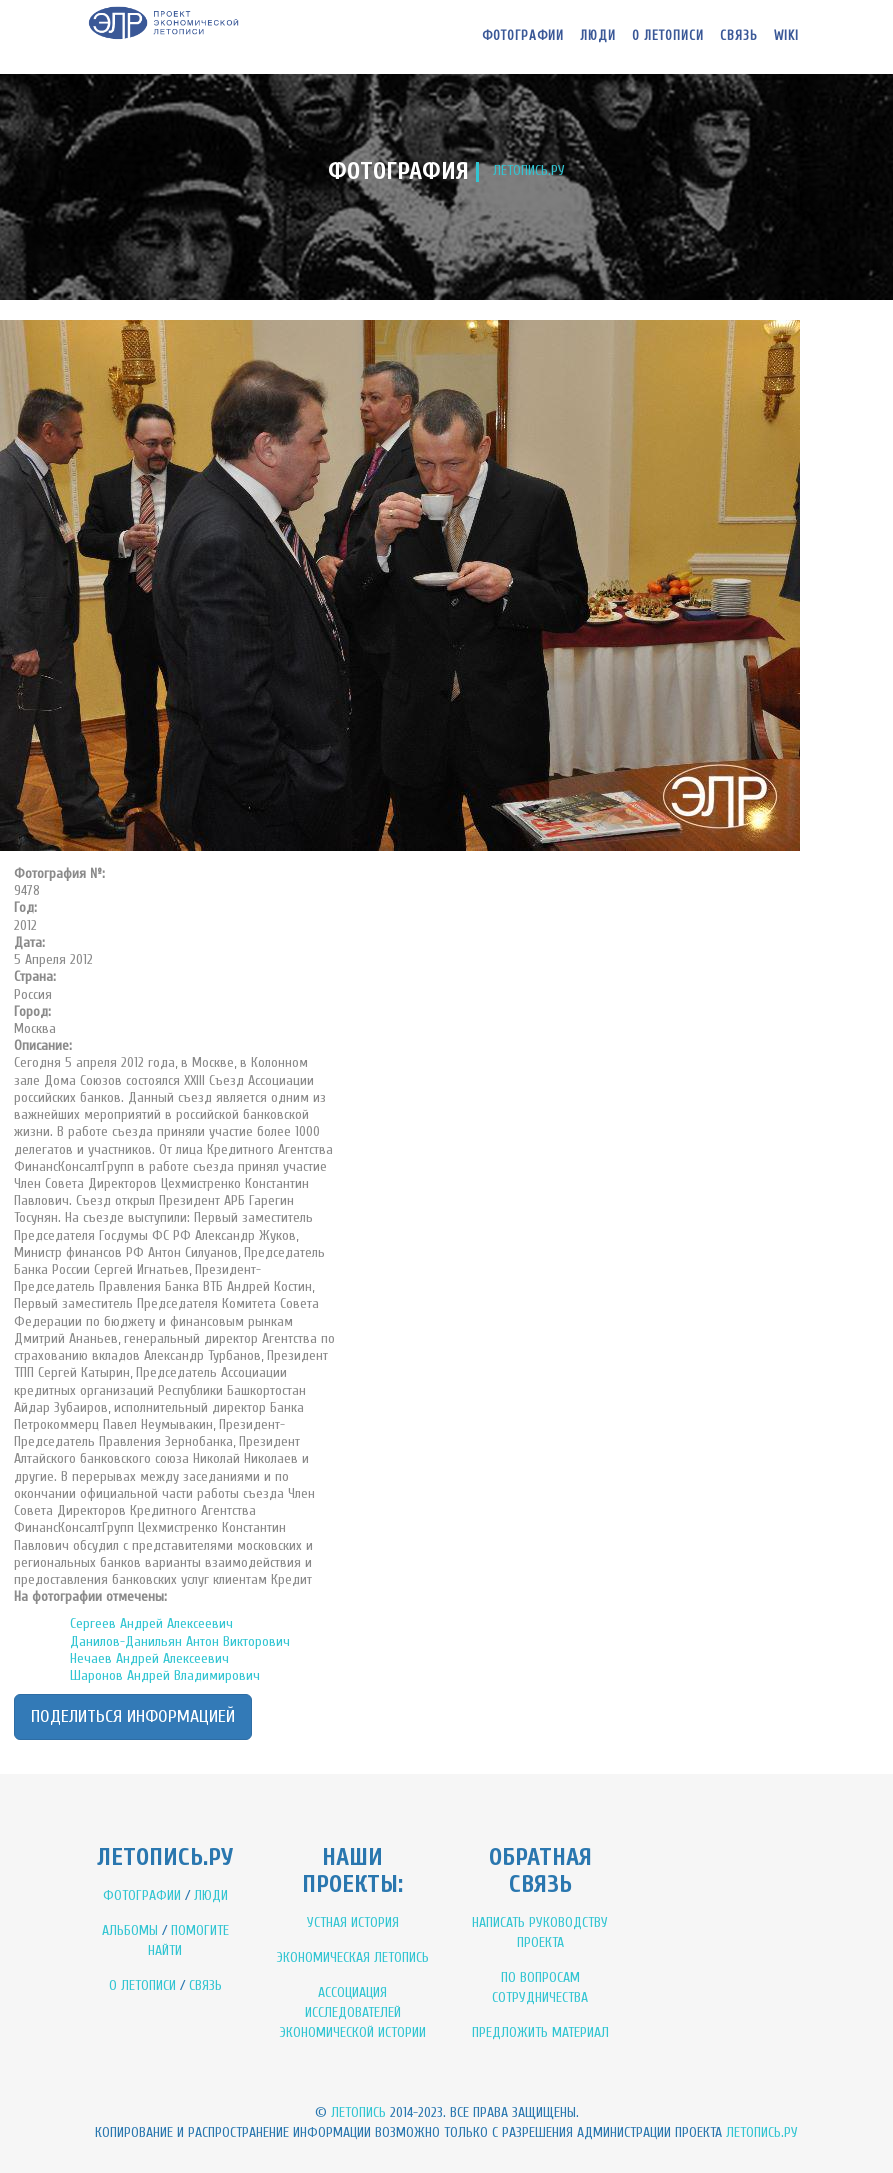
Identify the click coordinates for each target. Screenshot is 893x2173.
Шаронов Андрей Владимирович (165, 1675)
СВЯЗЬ (205, 1985)
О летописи (668, 35)
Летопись (358, 2112)
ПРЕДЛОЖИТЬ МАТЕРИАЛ (540, 2032)
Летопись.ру (762, 2132)
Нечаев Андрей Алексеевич (149, 1658)
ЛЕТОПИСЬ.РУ (529, 170)
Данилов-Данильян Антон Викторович (180, 1641)
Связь (739, 35)
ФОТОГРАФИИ (142, 1895)
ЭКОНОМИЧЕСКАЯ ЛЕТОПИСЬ (353, 1957)
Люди (598, 35)
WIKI (786, 35)
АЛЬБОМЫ (130, 1930)
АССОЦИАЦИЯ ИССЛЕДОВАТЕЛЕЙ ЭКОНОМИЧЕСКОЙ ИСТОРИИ (353, 2012)
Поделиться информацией (133, 1716)
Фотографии (523, 35)
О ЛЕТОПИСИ (142, 1985)
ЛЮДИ (211, 1895)
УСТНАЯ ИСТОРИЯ (353, 1922)
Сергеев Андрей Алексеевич (151, 1623)
